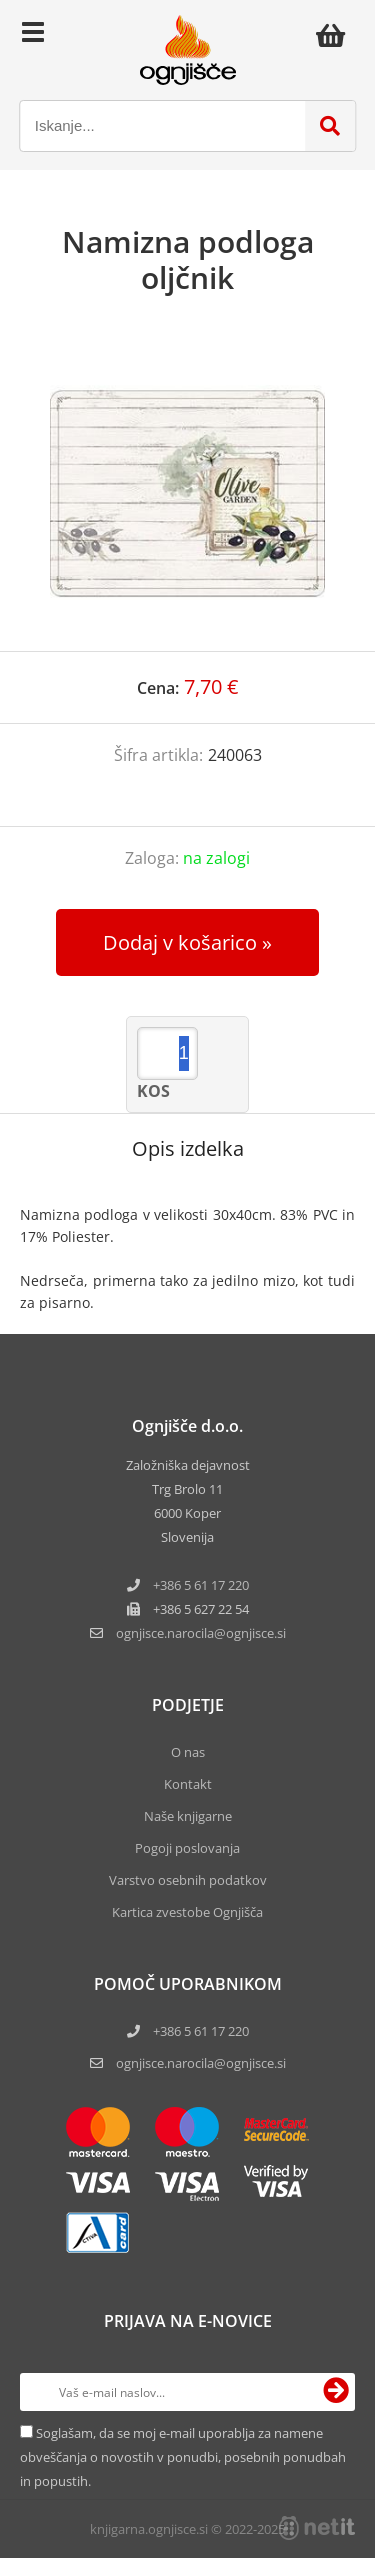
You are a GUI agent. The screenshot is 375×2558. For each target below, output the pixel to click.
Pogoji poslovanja (187, 1848)
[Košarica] (336, 35)
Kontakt (188, 1784)
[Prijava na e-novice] (336, 2392)
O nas (188, 1752)
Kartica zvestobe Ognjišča (187, 1912)
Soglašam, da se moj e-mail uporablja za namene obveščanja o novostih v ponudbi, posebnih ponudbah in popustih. (183, 2457)
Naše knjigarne (188, 1816)
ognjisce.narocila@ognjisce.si (201, 2063)
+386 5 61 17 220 (201, 1585)
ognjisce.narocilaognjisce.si (201, 1633)
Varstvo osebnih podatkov (188, 1880)
